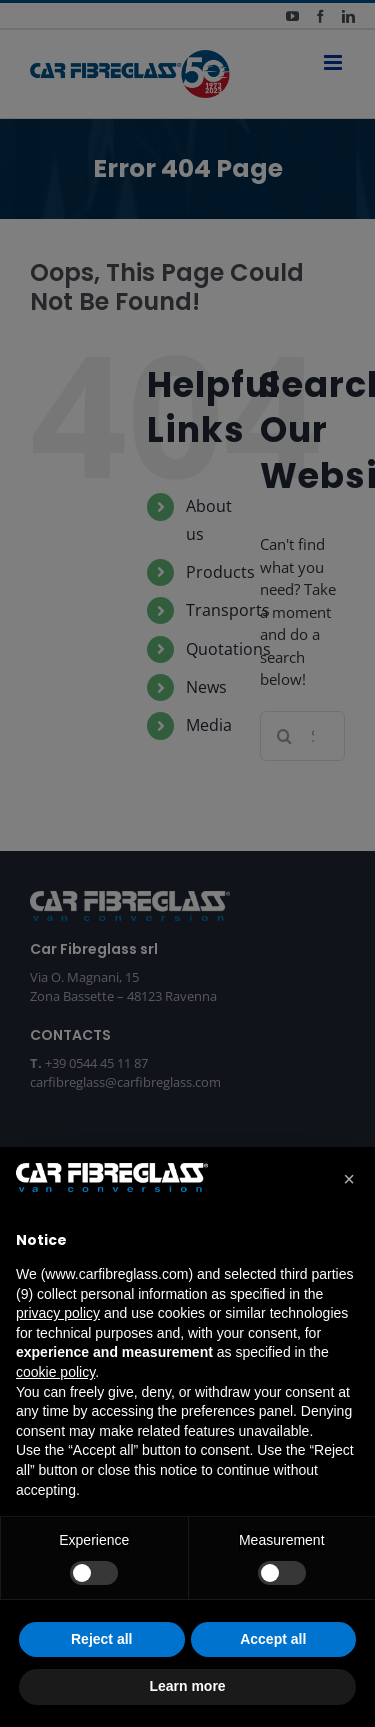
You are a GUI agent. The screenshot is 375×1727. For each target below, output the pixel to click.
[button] (349, 1179)
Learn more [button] (187, 1686)
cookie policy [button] (55, 1372)
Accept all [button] (273, 1639)
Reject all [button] (101, 1639)
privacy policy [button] (58, 1313)
